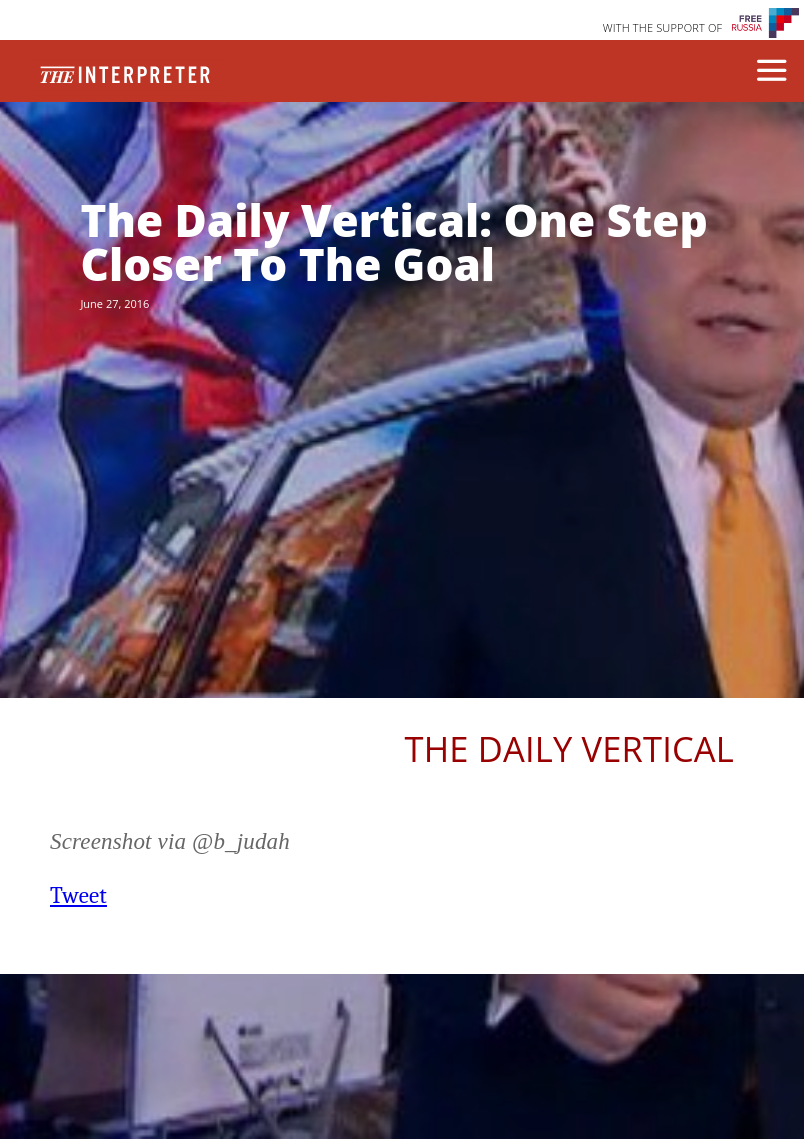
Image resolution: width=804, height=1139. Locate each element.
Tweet (78, 895)
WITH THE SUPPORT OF (663, 27)
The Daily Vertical (569, 748)
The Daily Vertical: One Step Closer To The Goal (393, 242)
